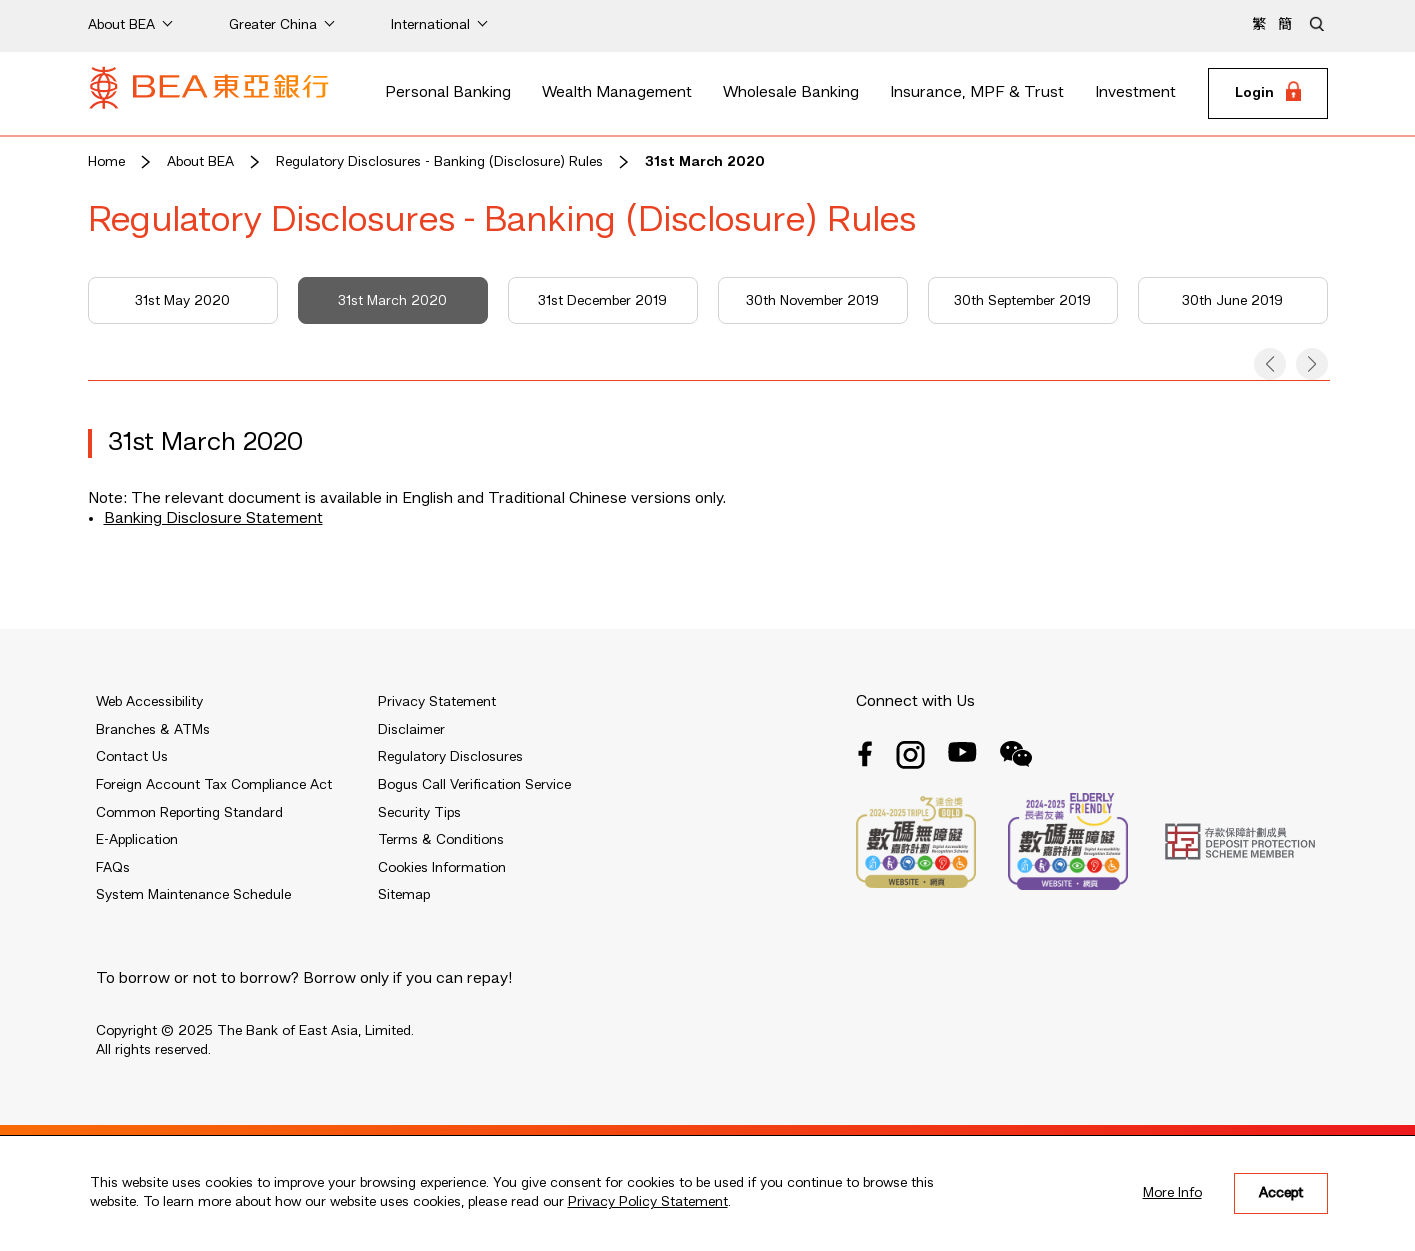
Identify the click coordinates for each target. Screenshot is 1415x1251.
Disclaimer (411, 730)
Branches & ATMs (153, 730)
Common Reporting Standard (189, 813)
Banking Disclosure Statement (213, 519)
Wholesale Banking (791, 93)
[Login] (1268, 94)
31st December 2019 (602, 301)
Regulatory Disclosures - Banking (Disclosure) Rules (439, 162)
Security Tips (419, 813)
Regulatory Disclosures (450, 757)
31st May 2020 (182, 301)
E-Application (137, 840)
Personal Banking (448, 93)
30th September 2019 (1022, 301)
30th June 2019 (1232, 301)
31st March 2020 (705, 162)
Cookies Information (442, 868)
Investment (1135, 93)
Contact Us (132, 757)
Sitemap (404, 895)
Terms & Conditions (441, 840)
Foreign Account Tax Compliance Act (214, 785)
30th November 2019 (812, 301)
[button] (1270, 364)
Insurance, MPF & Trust (977, 93)
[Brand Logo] (209, 94)
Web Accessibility (149, 702)
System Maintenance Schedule (193, 895)
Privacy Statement (437, 702)
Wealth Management (617, 93)
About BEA (200, 162)
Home (106, 162)
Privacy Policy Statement (648, 1202)
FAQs (113, 868)
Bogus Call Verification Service (474, 785)
